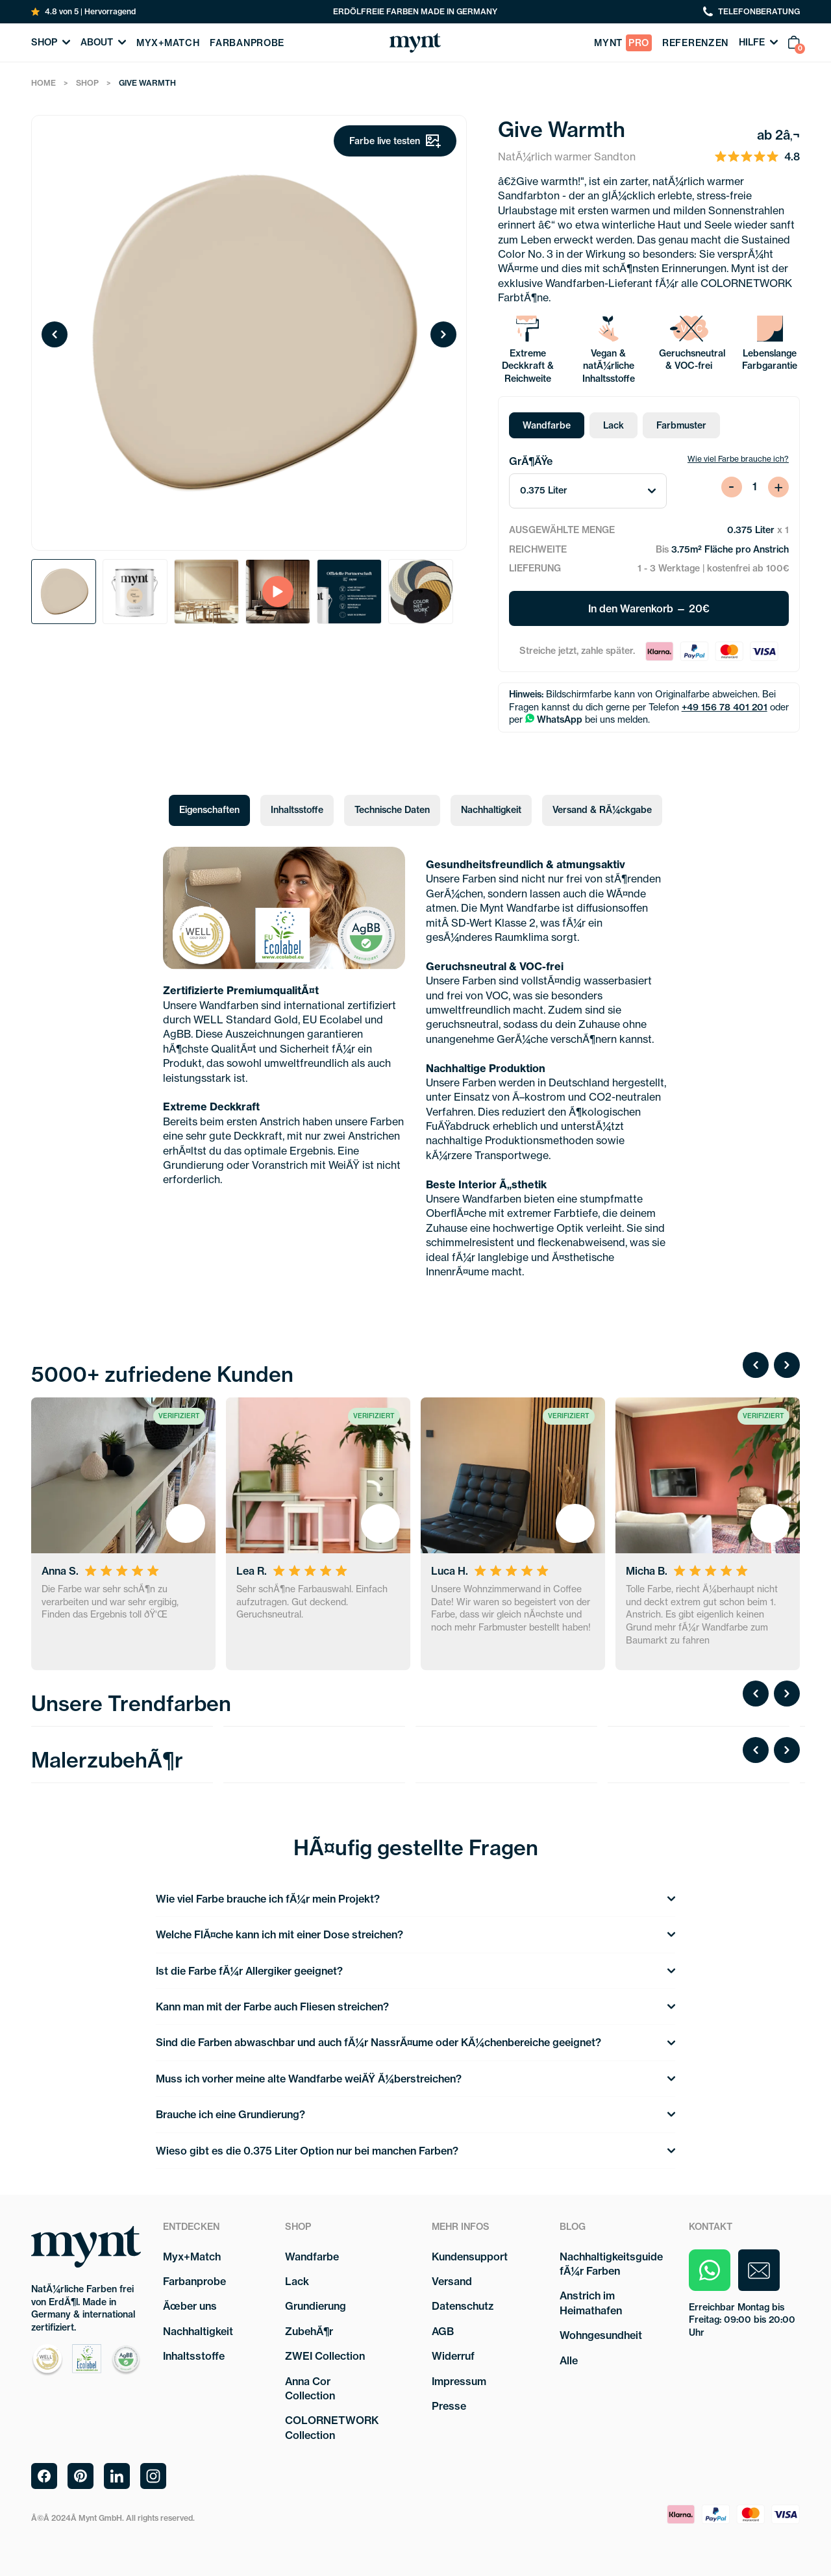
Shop (50, 42)
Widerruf (453, 2355)
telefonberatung (751, 11)
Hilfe (758, 42)
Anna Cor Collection (310, 2388)
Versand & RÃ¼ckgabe (602, 810)
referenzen (695, 43)
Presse (449, 2405)
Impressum (459, 2381)
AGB (443, 2331)
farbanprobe (247, 43)
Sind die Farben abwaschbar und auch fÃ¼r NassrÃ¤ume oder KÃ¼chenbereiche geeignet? (415, 2042)
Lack (613, 425)
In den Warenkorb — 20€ (649, 608)
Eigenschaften (209, 810)
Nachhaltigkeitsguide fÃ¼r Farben (611, 2263)
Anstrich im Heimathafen (591, 2302)
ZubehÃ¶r (309, 2331)
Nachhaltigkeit (491, 810)
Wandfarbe (547, 425)
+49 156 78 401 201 (724, 707)
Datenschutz (462, 2305)
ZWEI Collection (325, 2355)
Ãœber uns (190, 2305)
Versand (452, 2281)
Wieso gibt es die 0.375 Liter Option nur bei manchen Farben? (415, 2150)
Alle (569, 2360)
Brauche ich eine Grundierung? (415, 2114)
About (103, 42)
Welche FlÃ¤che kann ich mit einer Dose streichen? (415, 1934)
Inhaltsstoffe (297, 810)
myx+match (167, 43)
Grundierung (315, 2305)
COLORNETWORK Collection (331, 2427)
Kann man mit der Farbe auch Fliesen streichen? (415, 2006)
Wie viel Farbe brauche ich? (738, 459)
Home (43, 83)
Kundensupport (470, 2256)
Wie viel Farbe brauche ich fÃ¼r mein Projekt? (415, 1898)
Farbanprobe (194, 2281)
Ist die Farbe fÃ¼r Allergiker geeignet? (415, 1970)
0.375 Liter (588, 490)
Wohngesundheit (601, 2335)
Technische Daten (392, 810)
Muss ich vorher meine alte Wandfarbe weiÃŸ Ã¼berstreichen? (415, 2078)
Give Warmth (147, 83)
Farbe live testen (395, 141)
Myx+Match (192, 2256)
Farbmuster (681, 425)
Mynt (623, 43)
